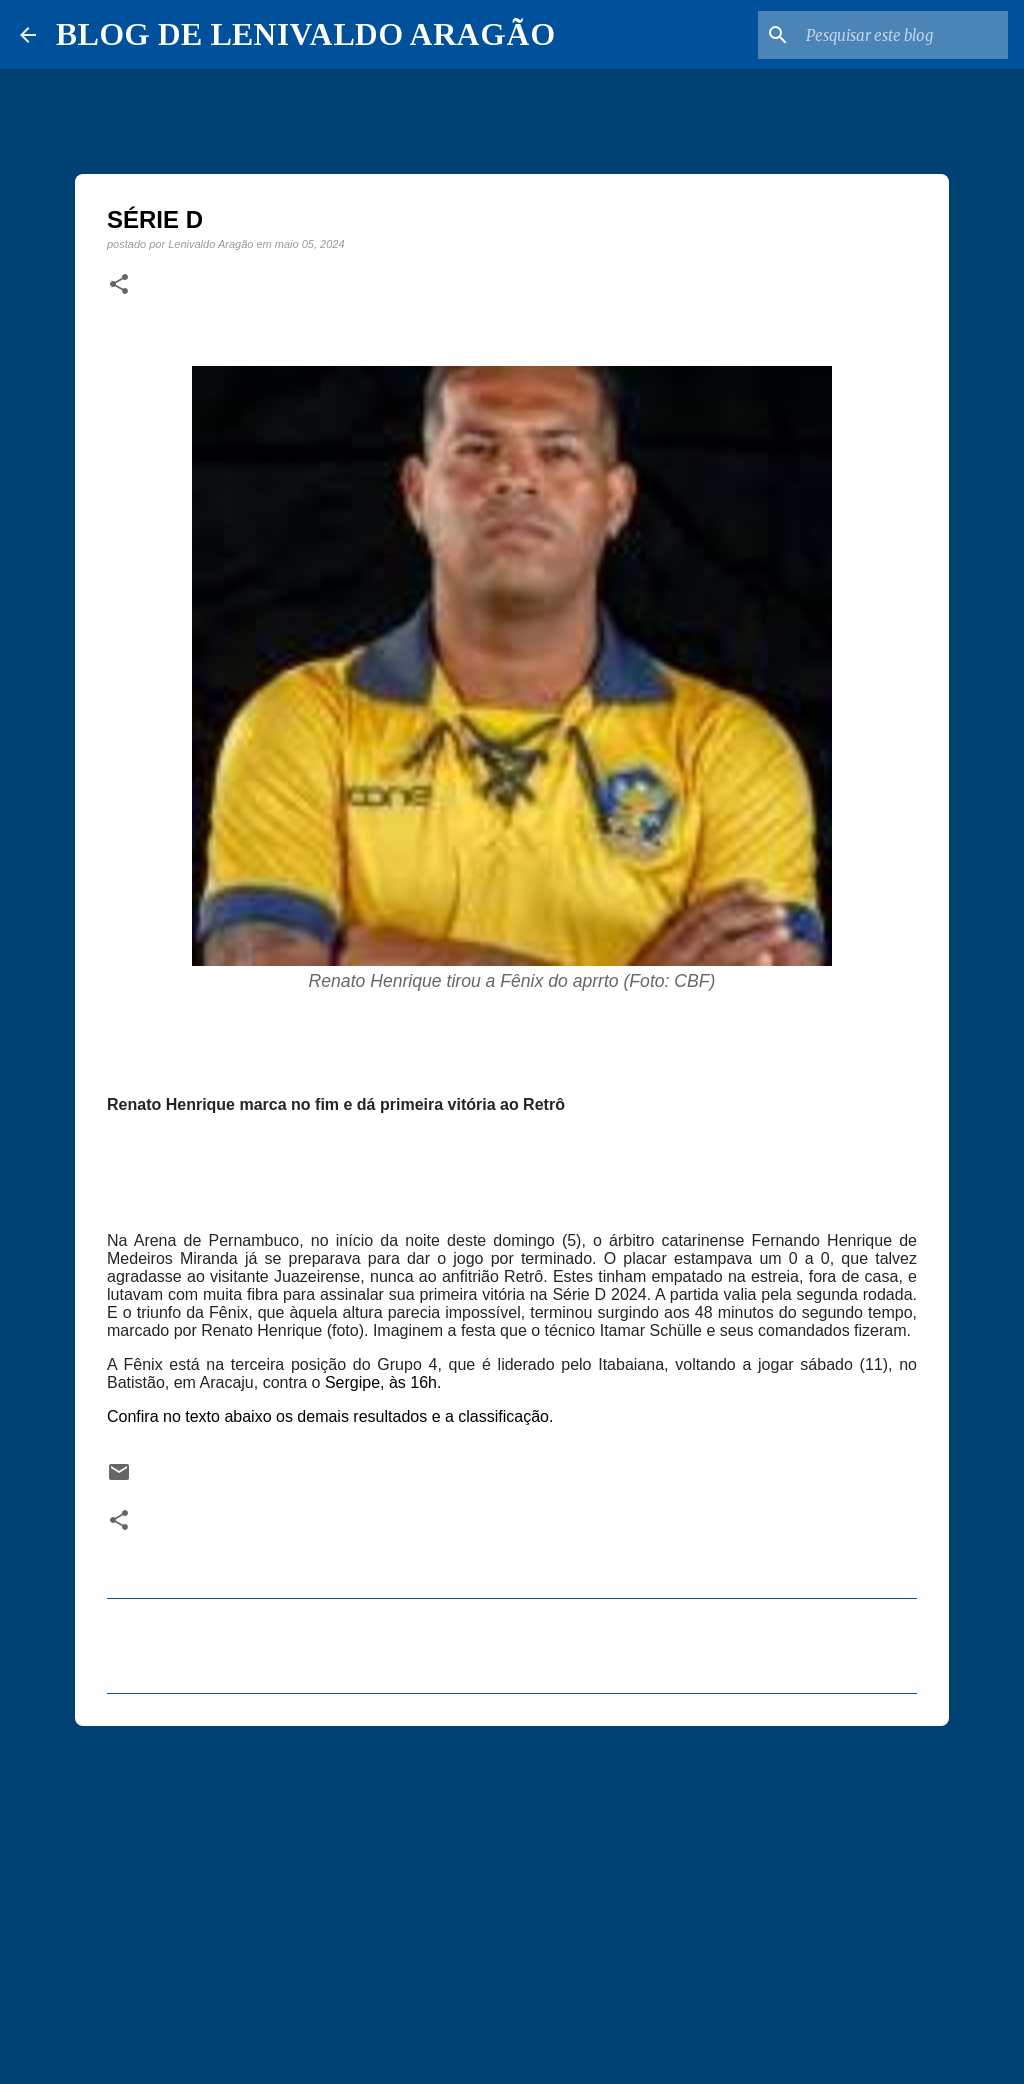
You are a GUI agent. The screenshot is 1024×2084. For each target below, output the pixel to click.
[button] (119, 285)
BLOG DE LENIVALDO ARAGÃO (305, 34)
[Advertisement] (512, 1896)
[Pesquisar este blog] (903, 35)
